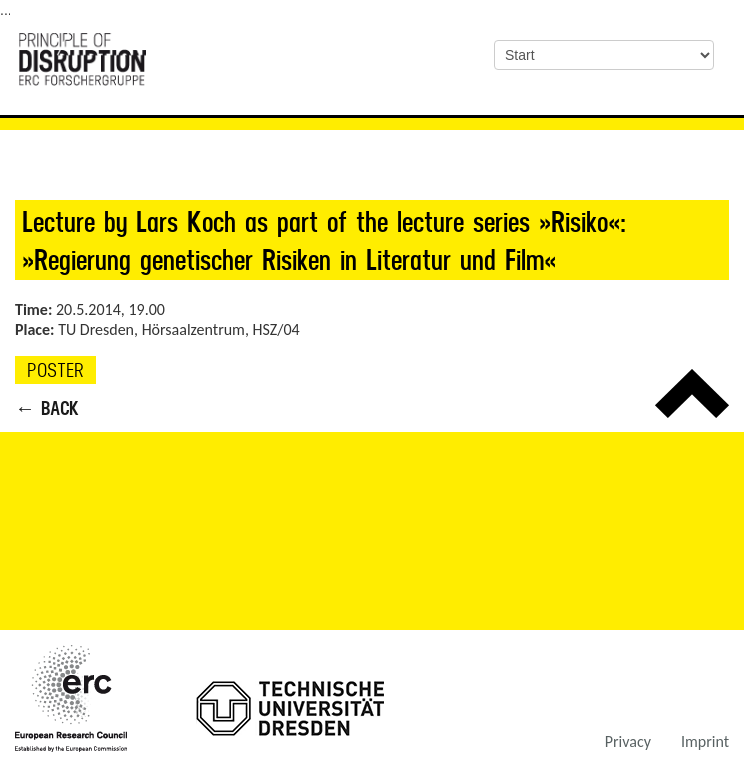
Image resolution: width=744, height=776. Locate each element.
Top (692, 393)
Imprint (705, 741)
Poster (55, 370)
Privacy (628, 741)
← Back (47, 408)
